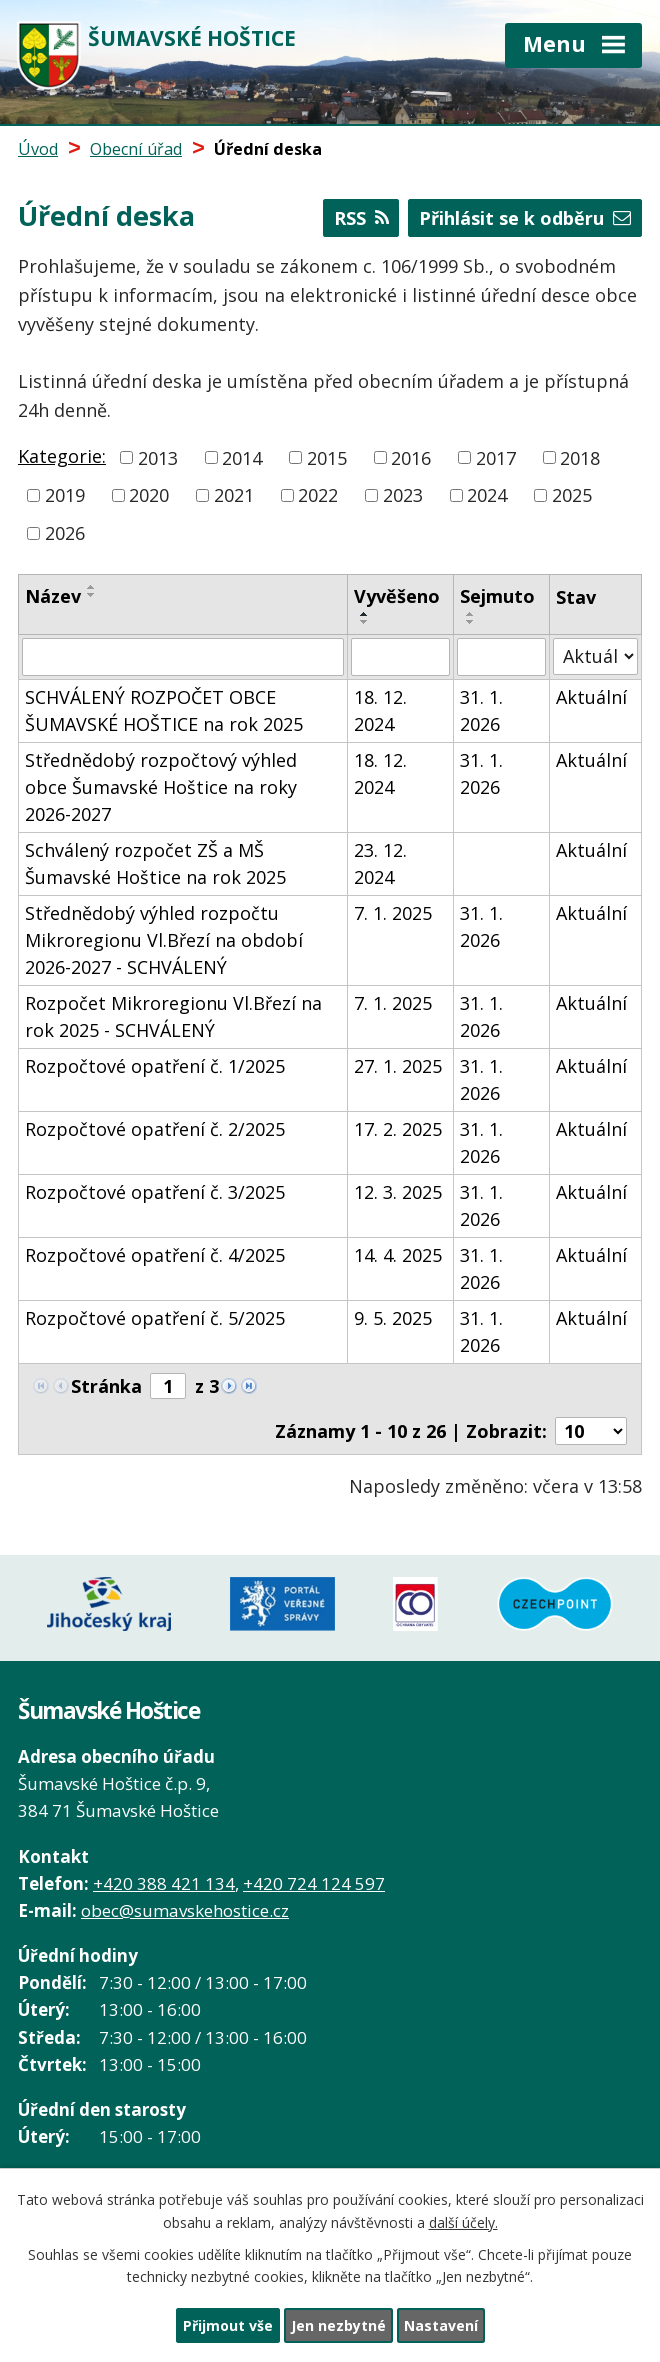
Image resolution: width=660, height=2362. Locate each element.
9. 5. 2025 (393, 1318)
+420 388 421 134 (164, 1883)
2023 (403, 495)
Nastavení (441, 2325)
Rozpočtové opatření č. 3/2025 (155, 1192)
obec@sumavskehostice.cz (185, 1910)
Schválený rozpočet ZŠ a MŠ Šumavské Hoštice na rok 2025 (155, 863)
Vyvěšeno (397, 596)
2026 (65, 533)
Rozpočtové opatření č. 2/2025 (155, 1129)
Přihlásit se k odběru (525, 218)
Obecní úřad (136, 149)
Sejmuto (497, 596)
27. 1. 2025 (398, 1066)
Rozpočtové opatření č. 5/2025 (155, 1318)
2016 (411, 457)
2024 (487, 495)
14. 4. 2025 (398, 1255)
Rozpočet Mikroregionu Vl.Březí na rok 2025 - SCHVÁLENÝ (173, 1016)
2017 (496, 457)
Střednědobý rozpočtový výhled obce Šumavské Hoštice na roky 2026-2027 (161, 787)
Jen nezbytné (338, 2325)
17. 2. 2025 (398, 1129)
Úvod (38, 149)
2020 (149, 495)
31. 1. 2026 (481, 710)
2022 (318, 495)
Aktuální (591, 697)
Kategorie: (62, 456)
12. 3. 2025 (398, 1192)
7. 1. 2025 (393, 913)
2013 (158, 457)
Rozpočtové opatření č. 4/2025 (155, 1255)
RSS (361, 218)
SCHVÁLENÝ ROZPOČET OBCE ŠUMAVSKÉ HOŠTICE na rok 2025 (164, 710)
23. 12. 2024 (380, 863)
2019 (65, 495)
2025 (572, 495)
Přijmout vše (228, 2325)
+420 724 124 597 (314, 1883)
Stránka (106, 1386)
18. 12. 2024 (380, 710)
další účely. (463, 2222)
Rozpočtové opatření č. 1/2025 (155, 1066)
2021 (234, 495)
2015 (327, 457)
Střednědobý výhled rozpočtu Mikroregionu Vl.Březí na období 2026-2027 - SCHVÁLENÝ (164, 940)
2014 (242, 457)
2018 (580, 457)
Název (53, 596)
